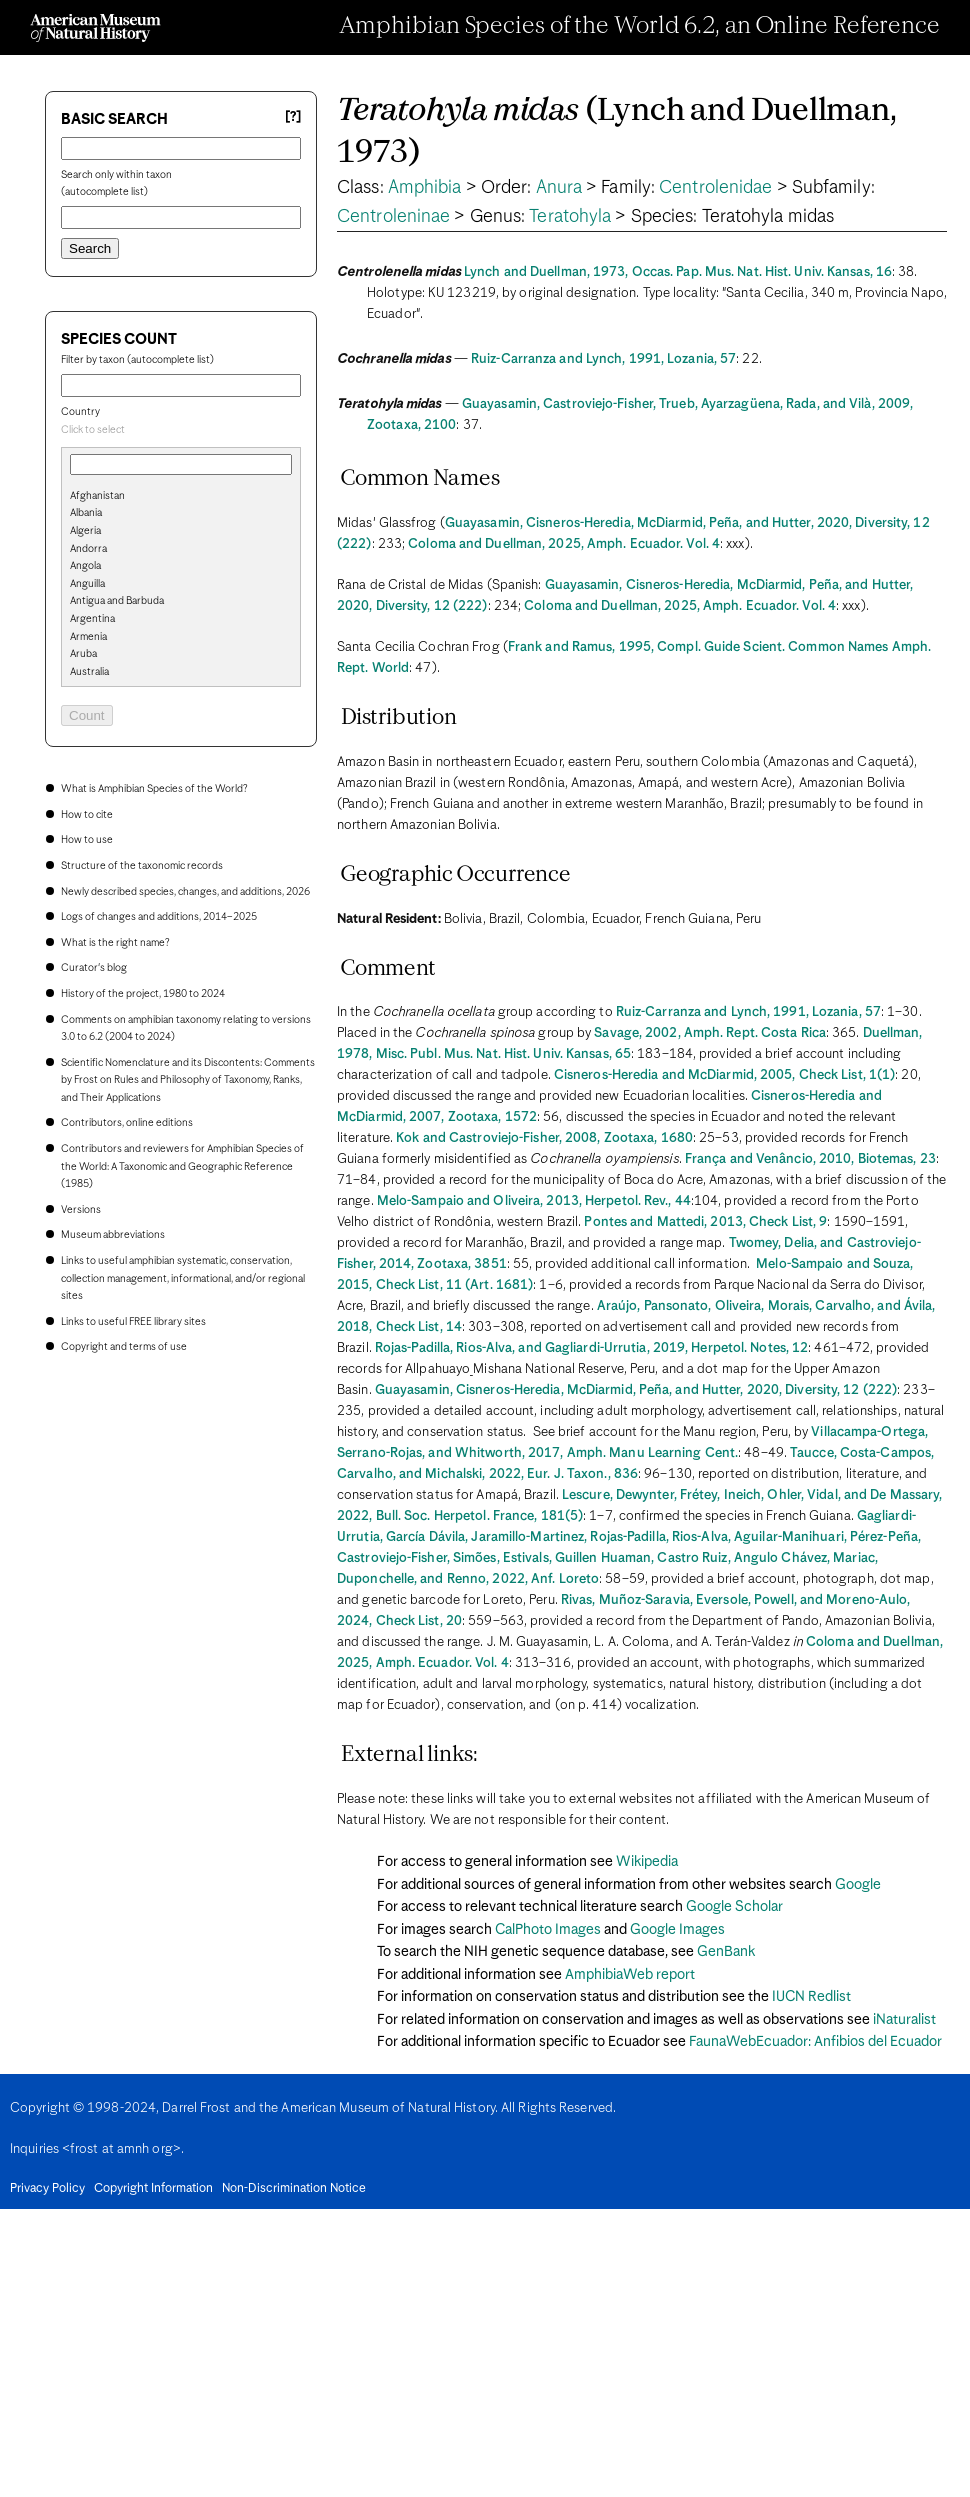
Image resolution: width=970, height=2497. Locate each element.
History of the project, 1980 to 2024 (143, 994)
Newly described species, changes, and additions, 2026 (185, 892)
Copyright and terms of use (124, 1347)
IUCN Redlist (811, 1997)
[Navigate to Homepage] (95, 28)
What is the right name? (115, 943)
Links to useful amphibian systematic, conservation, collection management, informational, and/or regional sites (183, 1278)
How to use (87, 840)
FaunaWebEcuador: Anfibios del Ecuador (815, 2042)
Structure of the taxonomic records (142, 866)
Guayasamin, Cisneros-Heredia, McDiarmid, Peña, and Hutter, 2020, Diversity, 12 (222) (636, 1390)
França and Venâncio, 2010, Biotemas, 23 (810, 1159)
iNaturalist (904, 2020)
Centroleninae (393, 217)
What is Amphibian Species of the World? (154, 789)
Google (858, 1885)
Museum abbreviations (113, 1235)
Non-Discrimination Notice (294, 2189)
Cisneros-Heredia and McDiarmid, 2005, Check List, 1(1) (724, 1075)
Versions (81, 1210)
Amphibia (425, 188)
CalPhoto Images (548, 1930)
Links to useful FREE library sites (133, 1322)
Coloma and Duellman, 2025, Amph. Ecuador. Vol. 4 (564, 544)
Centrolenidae (715, 188)
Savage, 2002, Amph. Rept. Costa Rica (710, 1033)
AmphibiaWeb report (630, 1975)
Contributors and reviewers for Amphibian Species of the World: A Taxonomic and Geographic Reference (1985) (182, 1166)
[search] (181, 529)
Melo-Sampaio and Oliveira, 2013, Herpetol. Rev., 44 (534, 1201)
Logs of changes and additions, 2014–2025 (159, 917)
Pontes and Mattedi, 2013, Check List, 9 (705, 1222)
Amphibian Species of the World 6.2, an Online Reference (640, 27)
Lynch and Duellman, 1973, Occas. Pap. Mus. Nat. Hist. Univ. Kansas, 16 (678, 272)
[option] (189, 497)
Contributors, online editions (127, 1123)
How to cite (87, 815)
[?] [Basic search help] (293, 117)
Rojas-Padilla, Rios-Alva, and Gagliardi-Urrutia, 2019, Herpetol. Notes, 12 (591, 1348)
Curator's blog (94, 968)
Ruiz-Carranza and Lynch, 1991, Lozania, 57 (603, 359)
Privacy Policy (47, 2189)
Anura (559, 188)
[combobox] (181, 431)
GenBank (726, 1952)
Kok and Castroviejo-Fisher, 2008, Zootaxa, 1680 (544, 1138)
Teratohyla (570, 217)
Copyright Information (153, 2189)
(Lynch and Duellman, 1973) (617, 132)
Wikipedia (647, 1862)
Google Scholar (734, 1907)
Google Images (677, 1930)
